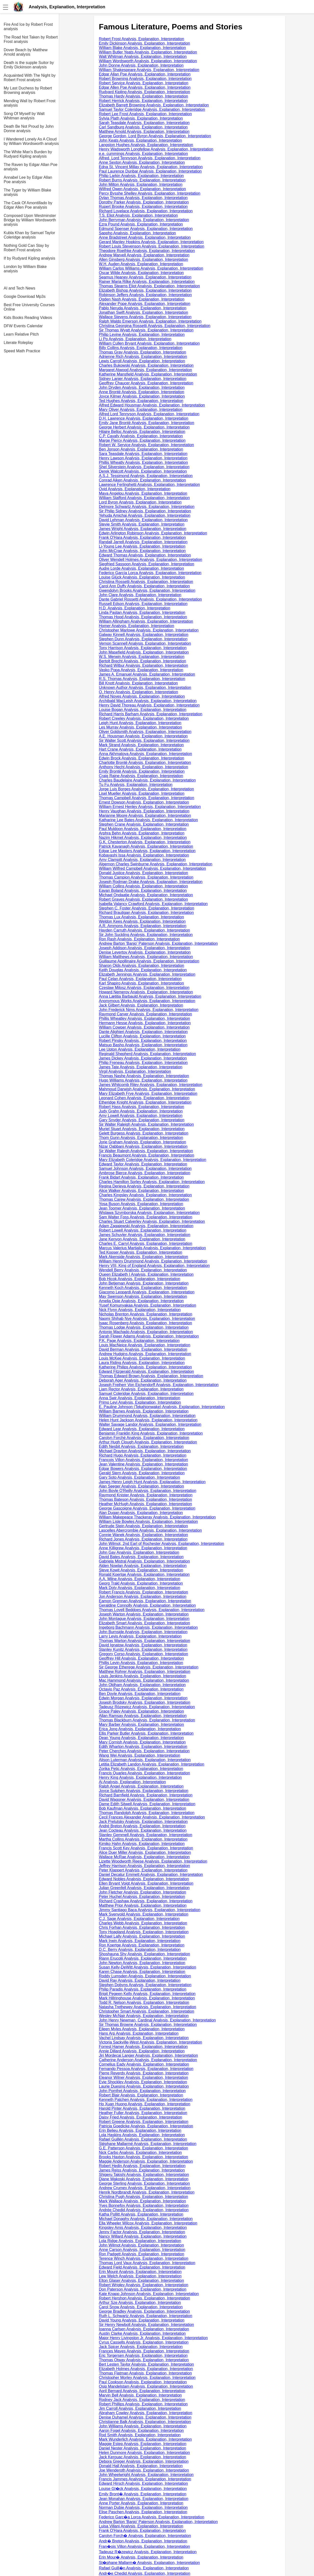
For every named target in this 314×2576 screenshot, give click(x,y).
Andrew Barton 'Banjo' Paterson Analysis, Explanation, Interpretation (158, 943)
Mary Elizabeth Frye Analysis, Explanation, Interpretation (148, 1093)
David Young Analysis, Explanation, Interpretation (141, 2320)
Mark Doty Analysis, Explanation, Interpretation (139, 1588)
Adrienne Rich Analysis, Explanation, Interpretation (143, 356)
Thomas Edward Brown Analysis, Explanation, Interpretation (151, 1376)
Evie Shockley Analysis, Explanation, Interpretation (143, 2082)
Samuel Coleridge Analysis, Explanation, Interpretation (146, 1393)
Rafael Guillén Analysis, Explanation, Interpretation (143, 2139)
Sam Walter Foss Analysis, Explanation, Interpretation (145, 1217)
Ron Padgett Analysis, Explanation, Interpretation (141, 2254)
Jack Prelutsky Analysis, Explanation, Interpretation (143, 1821)
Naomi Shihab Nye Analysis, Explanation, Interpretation (147, 1318)
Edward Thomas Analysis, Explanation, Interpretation (145, 555)
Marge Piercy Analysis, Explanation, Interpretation (142, 440)
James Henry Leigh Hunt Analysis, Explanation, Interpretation (152, 1482)
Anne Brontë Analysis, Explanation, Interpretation (141, 392)
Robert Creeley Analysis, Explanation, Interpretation (144, 718)
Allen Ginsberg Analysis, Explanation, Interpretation (143, 259)
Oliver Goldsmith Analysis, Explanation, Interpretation (145, 732)
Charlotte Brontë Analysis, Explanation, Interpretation (145, 762)
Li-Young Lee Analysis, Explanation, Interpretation (142, 546)
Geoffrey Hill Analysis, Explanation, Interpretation (141, 1658)
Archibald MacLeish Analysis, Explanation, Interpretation (147, 701)
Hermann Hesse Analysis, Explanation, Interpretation (145, 1023)
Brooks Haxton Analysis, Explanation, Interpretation (143, 2157)
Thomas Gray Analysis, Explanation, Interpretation (142, 352)
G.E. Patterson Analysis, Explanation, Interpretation (143, 2148)
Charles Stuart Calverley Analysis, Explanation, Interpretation (152, 1221)
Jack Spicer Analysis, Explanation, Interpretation (141, 2347)
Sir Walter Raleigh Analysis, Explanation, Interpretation (146, 1124)
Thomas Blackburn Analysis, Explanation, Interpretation (147, 1720)
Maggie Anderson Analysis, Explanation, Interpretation (146, 2161)
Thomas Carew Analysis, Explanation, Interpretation (144, 1199)
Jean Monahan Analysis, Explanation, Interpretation (143, 2499)
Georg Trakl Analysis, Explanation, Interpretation (141, 1583)
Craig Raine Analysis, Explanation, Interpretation (141, 776)
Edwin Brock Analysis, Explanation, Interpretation (141, 758)
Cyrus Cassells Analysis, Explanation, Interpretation (144, 2342)
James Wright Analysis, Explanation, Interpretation (142, 529)
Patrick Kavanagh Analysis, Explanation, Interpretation (146, 846)
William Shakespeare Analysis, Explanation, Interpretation (149, 70)
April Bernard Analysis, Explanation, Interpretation (142, 2391)
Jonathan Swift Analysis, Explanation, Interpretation (143, 312)
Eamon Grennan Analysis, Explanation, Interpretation (145, 1601)
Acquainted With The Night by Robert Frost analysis (29, 77)
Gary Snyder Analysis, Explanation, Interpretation (141, 1120)
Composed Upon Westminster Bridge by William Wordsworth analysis (30, 220)
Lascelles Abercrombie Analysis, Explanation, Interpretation (150, 1530)
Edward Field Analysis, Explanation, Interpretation (142, 2267)
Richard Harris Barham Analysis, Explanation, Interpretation (150, 714)
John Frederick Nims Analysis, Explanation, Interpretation (148, 1010)
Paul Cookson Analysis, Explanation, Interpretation (143, 2382)
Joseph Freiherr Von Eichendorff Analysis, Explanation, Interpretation (159, 1385)
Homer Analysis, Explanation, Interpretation (136, 626)
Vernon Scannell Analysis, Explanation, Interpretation (145, 643)
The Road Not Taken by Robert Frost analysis (31, 39)
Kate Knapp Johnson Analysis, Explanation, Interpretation (149, 2294)
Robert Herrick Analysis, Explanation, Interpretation (143, 101)
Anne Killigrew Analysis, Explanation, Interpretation (143, 1548)
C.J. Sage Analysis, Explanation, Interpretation (139, 1919)
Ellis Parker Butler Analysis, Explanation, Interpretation (146, 1733)
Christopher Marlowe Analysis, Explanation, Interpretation (148, 630)
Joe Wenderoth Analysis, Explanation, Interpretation (144, 2470)
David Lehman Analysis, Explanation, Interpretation (143, 520)
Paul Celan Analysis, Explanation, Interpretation (140, 979)
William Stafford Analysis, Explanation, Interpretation (144, 498)
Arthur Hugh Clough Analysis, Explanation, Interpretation (148, 1442)
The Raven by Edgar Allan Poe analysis (30, 167)
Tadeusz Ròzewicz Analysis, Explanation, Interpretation (147, 1707)
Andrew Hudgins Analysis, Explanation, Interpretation (145, 1354)
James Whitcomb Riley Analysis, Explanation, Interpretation (150, 1085)
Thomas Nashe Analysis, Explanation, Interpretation (144, 1076)
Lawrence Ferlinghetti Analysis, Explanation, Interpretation (149, 484)
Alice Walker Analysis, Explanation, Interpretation (141, 1190)
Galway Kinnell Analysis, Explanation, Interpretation (143, 634)
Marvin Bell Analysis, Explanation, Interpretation (140, 2395)
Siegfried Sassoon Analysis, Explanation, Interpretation (146, 564)
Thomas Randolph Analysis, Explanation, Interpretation (147, 1813)
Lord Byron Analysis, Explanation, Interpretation (140, 502)
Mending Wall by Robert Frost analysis (29, 103)
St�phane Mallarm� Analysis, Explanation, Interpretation (149, 2563)
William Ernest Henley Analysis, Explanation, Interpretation (150, 807)
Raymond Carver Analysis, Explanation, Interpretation (145, 1014)
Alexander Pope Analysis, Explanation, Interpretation (144, 304)
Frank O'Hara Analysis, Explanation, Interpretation (142, 537)
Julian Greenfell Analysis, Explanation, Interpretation (144, 1888)
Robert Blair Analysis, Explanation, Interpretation (141, 2095)
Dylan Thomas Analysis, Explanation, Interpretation (143, 198)
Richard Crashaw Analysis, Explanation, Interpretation (146, 1901)
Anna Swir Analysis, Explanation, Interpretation (139, 1398)
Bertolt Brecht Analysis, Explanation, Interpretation (142, 661)
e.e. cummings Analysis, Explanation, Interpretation (143, 154)
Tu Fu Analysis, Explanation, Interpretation (135, 785)
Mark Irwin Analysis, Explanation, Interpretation (140, 1941)
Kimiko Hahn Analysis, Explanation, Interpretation (142, 1844)
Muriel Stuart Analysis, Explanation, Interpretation (142, 1129)
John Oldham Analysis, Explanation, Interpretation (142, 1685)
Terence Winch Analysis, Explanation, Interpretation (143, 2258)
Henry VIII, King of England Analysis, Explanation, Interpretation (154, 1265)
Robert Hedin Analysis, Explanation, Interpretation (142, 2166)
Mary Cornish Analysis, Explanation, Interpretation (142, 1742)
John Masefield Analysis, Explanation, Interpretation (144, 652)
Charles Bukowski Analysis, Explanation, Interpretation (146, 365)
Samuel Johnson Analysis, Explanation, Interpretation (145, 1168)
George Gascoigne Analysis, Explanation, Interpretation (147, 1508)
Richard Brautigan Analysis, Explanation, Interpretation (146, 912)
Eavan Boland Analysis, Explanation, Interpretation (143, 890)
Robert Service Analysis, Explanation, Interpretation (143, 83)
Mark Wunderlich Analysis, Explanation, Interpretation (145, 2439)
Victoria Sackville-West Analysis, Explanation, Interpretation (150, 2042)
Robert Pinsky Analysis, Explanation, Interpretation (143, 1040)
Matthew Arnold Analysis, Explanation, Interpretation (144, 131)
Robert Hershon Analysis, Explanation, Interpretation (144, 2298)
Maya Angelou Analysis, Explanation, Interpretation (143, 493)
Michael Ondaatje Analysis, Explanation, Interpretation (146, 895)
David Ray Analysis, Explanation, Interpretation (140, 1980)
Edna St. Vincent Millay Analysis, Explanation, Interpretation (151, 167)
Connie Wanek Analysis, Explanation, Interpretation (143, 1535)
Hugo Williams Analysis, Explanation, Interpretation (143, 1080)
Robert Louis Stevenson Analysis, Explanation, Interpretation (151, 246)
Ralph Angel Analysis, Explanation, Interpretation (141, 1786)
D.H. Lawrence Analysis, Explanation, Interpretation (143, 418)
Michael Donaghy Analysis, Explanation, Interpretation (146, 2219)
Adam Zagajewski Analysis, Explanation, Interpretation (146, 1226)
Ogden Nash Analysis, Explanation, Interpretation (141, 299)
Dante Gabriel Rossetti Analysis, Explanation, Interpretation (150, 599)
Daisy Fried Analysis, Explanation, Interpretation (140, 2117)
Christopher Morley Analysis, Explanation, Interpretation (147, 2377)
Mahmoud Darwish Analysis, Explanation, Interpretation (147, 1089)
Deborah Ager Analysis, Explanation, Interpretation (143, 1380)
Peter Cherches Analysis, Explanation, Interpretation (144, 1751)
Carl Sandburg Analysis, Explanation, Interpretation (143, 127)
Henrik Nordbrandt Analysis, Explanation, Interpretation (147, 2192)
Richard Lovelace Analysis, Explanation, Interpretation (146, 211)
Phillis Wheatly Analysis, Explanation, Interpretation (143, 462)
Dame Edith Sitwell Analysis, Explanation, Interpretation (147, 1804)
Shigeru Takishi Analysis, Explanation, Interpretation (144, 2174)
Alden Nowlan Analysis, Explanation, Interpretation (143, 1566)
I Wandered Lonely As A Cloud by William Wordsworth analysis (31, 141)
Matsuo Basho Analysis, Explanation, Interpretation (143, 1045)
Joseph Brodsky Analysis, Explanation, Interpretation (144, 1702)
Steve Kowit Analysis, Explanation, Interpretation (141, 1570)
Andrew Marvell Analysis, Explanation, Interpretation (144, 255)
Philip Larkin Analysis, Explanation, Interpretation (141, 176)
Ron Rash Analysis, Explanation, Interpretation (139, 939)
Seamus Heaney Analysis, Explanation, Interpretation (145, 277)
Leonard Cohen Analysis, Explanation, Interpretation (144, 1098)
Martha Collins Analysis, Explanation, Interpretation (143, 1839)
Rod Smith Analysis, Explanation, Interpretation (140, 2435)
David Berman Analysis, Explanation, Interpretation (143, 1349)
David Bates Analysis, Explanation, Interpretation (141, 1557)
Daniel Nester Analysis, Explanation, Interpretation (142, 2448)
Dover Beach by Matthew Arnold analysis (26, 52)
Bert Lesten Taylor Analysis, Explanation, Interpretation (146, 2364)
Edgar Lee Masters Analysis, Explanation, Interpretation (147, 851)
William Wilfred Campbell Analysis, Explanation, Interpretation (152, 868)
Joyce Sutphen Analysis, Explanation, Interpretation (143, 1791)
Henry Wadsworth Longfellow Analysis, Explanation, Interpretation (156, 149)
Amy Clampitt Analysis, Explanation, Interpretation (142, 860)
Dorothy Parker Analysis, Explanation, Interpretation (144, 202)
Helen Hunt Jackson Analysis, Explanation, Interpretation (148, 1420)
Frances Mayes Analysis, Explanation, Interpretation (144, 2351)
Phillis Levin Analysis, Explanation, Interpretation (141, 1663)
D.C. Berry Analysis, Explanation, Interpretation (140, 1949)
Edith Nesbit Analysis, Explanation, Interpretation (141, 1446)
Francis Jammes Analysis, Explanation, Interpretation (145, 2479)
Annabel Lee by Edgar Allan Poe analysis (28, 179)
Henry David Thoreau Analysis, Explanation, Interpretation (149, 705)
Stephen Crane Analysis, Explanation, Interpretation (144, 824)
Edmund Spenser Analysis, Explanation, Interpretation (146, 229)
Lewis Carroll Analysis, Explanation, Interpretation (142, 361)
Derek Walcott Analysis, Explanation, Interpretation (143, 471)
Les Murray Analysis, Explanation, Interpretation (140, 727)
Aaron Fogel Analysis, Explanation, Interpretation (141, 2430)
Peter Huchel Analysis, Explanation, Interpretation (142, 1896)
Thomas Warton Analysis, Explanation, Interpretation (144, 1641)
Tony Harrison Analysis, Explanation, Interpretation (143, 648)
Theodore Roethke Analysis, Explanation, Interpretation (147, 251)
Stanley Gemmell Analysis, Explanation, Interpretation (145, 1835)
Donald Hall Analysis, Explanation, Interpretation (141, 2466)
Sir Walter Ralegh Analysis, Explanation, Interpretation (146, 1151)
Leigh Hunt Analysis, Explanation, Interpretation (140, 723)
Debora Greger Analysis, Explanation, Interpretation (144, 2461)
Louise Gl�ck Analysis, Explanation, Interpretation (143, 2489)
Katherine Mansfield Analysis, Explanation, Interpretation (148, 374)
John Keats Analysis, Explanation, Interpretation (140, 140)
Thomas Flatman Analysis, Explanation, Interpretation (145, 2373)
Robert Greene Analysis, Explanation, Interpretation (143, 2122)
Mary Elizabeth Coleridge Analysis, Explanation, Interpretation (152, 1160)
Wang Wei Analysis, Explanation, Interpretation (139, 1755)
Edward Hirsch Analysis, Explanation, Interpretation (143, 2483)
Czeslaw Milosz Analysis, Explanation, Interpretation (144, 987)
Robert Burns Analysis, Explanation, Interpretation (142, 180)
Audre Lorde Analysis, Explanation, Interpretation (141, 568)
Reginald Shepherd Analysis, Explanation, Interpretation (147, 1054)
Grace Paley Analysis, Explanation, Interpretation (141, 1711)
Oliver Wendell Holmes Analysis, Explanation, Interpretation (150, 559)
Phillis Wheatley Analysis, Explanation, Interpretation (144, 1018)
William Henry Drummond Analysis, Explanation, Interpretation (153, 1261)
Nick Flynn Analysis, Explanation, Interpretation (140, 1310)
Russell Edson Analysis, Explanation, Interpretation (143, 604)
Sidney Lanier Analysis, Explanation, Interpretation (142, 379)
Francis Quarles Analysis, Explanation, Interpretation (144, 1773)
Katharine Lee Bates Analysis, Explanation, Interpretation (148, 820)
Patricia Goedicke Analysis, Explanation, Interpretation (146, 2126)
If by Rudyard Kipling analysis (29, 258)
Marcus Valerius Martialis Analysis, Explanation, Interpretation (152, 1248)
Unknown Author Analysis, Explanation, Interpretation (145, 687)
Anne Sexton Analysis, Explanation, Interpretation (142, 162)
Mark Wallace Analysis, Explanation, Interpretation (142, 2201)
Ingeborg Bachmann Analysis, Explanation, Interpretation (148, 1627)
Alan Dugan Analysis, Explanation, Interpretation (141, 1513)
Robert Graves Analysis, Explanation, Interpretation (143, 899)
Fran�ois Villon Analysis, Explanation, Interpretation (144, 2546)
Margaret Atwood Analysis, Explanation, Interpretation (145, 370)
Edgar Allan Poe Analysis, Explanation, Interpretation (145, 74)
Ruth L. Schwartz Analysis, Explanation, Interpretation (145, 2316)
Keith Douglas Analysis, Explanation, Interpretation (143, 970)
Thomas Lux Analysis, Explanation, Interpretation (141, 917)
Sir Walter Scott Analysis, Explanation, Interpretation (144, 740)
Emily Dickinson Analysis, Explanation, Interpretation (144, 43)
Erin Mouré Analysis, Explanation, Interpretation (140, 2272)
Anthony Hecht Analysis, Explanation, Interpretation (143, 767)
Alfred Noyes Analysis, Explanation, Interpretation (142, 696)
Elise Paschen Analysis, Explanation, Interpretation (143, 2512)
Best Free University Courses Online (29, 307)
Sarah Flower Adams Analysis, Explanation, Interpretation (149, 1336)
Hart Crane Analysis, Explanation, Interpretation (140, 749)
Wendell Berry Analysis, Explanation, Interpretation (143, 1270)
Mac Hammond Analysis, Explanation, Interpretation (144, 1680)
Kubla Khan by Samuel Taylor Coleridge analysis (29, 235)
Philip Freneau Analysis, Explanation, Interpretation (143, 1063)
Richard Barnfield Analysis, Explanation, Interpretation (146, 1795)
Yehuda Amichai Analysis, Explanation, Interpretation (144, 515)
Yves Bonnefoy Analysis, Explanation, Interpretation (144, 2205)
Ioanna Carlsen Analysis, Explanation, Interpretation (144, 2329)
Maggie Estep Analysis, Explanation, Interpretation (142, 2444)
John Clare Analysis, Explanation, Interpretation (140, 595)
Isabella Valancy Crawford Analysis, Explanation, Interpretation (153, 904)
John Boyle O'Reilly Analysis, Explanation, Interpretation (147, 1491)
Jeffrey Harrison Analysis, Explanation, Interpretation (144, 1866)
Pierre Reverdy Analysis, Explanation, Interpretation (144, 2073)
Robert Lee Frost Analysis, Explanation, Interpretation (145, 114)
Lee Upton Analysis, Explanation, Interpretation (140, 1049)
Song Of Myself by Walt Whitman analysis (24, 116)
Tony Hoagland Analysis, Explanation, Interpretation (144, 1932)
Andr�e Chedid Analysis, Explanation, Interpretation (144, 2573)
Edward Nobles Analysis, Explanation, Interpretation (144, 1879)
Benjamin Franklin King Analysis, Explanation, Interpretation (151, 1433)
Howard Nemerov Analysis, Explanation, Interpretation (146, 992)
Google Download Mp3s (25, 296)
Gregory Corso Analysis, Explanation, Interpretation (143, 1654)
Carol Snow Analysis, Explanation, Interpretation (141, 2307)
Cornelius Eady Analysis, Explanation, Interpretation (144, 2064)
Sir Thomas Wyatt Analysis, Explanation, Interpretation (146, 330)
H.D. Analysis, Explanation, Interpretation (134, 608)
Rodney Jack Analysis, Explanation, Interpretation (142, 2400)
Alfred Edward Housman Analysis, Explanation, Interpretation (152, 405)
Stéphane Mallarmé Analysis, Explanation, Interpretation (147, 2144)
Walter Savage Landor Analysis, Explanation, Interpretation (150, 1424)
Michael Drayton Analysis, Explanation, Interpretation (145, 1451)
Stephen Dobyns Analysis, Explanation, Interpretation (145, 1985)
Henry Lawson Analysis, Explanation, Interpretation (143, 458)
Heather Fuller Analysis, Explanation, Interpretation (143, 2113)
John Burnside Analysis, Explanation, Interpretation (143, 1632)
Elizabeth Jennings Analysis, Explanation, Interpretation (147, 974)
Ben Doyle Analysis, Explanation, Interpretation (140, 1694)
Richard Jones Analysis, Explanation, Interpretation (143, 1539)
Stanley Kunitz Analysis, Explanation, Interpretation (143, 1649)
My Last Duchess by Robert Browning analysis (28, 90)
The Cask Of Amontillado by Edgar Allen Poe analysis (28, 205)
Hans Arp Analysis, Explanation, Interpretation (139, 2033)
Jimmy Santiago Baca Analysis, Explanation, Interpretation (149, 1910)
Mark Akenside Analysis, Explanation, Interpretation (143, 1257)
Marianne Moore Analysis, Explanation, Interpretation (145, 815)
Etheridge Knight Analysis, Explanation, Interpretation (145, 1102)
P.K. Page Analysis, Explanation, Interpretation (139, 1341)
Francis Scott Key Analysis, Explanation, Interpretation (146, 1848)
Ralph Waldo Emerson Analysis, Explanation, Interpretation (150, 321)
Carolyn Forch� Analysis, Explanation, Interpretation (145, 2536)
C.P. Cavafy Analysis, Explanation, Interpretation (141, 436)
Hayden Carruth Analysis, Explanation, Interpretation (144, 930)
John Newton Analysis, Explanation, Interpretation (142, 1963)
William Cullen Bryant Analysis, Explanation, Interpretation (149, 343)
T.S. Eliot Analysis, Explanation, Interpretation (138, 215)
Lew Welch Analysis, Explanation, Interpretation (140, 2276)
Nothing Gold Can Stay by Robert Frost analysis (26, 247)
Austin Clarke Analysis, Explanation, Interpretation (142, 2333)
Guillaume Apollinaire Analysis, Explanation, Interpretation (149, 961)
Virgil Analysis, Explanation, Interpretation (135, 1071)
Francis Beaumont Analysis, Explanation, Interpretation (146, 1155)
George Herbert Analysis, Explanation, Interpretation (144, 427)
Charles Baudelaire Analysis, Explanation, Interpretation (147, 780)
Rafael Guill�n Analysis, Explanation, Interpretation (144, 2568)
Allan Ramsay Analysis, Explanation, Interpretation (143, 1716)
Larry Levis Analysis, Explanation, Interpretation (140, 1636)
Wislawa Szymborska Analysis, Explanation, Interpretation (149, 1213)
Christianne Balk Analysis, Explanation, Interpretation (145, 2422)
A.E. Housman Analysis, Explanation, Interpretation (143, 736)
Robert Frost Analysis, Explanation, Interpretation (141, 39)
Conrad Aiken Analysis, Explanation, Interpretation (142, 480)
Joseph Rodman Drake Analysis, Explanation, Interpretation (150, 882)
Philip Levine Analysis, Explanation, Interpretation (142, 334)
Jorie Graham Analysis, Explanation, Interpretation (142, 1142)
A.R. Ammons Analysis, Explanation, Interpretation (142, 926)
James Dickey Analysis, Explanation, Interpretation (143, 1058)
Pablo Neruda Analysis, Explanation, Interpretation (142, 308)
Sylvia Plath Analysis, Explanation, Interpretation (141, 118)
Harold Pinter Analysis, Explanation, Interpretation (142, 2108)
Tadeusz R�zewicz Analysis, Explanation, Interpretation (147, 2552)
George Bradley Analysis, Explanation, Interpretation (144, 2311)
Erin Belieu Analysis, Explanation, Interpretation (140, 2130)
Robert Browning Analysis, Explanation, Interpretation (145, 78)
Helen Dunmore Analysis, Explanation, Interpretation (144, 2452)
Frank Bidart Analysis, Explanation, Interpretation (141, 1177)
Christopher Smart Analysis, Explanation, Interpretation (146, 2011)
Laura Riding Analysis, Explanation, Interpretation (142, 1363)
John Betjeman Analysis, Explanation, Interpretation (144, 1283)
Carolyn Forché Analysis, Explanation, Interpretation (144, 1438)
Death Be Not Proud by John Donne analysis (29, 128)
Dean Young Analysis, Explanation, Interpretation (141, 1738)
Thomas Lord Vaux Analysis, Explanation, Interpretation (147, 2263)
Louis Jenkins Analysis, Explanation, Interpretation (142, 1676)
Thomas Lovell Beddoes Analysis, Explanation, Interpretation (151, 1610)
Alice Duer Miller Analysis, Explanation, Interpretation (145, 1852)
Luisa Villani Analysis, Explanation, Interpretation (141, 2526)
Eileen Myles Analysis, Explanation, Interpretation (142, 2029)
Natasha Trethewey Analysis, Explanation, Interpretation (147, 2007)
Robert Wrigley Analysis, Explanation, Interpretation (143, 2285)
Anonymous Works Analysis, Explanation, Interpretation (147, 1001)
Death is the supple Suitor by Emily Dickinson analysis (29, 65)
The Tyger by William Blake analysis (27, 192)
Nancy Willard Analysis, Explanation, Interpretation (143, 2236)
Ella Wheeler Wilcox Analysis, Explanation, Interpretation (148, 2223)
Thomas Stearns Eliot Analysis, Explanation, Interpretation (149, 286)
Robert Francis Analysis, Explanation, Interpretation (143, 1592)
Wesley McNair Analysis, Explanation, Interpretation (144, 2016)
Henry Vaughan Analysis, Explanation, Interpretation (144, 811)
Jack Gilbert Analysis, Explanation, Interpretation (141, 1005)
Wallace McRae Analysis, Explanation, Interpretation (144, 1857)
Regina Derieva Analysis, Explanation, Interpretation (144, 1186)
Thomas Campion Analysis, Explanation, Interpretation (146, 877)
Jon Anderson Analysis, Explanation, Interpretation (142, 1596)
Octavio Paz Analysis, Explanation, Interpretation (141, 1689)
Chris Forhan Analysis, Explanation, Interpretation (142, 1927)
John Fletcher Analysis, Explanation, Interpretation (142, 1892)
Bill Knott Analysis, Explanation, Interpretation (138, 683)
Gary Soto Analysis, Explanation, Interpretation (139, 1477)
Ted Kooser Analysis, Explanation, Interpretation (140, 1252)
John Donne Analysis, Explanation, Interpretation (141, 65)
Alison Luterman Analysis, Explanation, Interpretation (145, 1760)
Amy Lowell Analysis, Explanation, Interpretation (141, 1115)
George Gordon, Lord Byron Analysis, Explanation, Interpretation (155, 136)
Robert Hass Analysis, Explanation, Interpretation (141, 1107)
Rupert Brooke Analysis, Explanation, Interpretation (143, 206)
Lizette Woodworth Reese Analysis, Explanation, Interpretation (153, 1861)
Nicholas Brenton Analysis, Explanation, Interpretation (145, 1314)
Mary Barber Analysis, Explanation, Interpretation (141, 1724)
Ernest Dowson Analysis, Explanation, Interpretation (144, 802)
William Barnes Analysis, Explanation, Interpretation (144, 1411)
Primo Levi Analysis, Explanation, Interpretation (140, 1402)
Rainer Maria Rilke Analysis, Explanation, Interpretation (147, 281)
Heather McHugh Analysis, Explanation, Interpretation (145, 1504)
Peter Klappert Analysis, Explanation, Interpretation (143, 1870)
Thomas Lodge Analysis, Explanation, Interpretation (144, 1327)
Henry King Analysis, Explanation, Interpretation (140, 1777)
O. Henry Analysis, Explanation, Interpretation (138, 692)
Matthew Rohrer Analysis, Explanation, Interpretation (144, 1671)
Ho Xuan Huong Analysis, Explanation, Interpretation (144, 2104)
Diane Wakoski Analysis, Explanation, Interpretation (143, 2179)
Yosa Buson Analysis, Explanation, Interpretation (141, 1204)
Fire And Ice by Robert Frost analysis (28, 26)
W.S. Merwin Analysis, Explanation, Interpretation (141, 657)
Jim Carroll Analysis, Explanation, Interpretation (140, 2408)
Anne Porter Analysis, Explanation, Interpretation (141, 2503)
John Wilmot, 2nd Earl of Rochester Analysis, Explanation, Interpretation (161, 1543)
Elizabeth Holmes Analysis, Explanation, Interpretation (146, 2369)
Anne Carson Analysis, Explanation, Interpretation (142, 2250)
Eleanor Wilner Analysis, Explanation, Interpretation (143, 2077)
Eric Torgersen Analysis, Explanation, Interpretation (143, 2355)
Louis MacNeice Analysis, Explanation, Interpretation (144, 1345)
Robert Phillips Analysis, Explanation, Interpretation (143, 2404)
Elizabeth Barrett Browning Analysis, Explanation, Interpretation (154, 105)
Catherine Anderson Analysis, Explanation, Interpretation (148, 2060)
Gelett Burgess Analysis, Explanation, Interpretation (143, 1133)
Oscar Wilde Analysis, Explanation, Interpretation (141, 273)
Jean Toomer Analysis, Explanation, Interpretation (142, 1208)
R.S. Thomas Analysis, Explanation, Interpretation (142, 679)
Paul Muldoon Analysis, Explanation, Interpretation (142, 829)
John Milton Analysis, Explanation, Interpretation (141, 184)
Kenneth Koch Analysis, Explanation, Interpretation (143, 1288)
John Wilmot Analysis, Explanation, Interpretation (141, 2245)
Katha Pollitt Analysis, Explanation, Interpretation (141, 2214)
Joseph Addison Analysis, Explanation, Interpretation (144, 948)
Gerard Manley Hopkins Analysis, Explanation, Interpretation (151, 242)
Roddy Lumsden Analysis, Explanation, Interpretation (145, 1976)
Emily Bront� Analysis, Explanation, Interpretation (142, 2494)
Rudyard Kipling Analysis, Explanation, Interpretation (144, 92)
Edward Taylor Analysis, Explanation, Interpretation (143, 1164)
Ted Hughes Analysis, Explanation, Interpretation (141, 401)
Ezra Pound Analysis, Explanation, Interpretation (141, 224)
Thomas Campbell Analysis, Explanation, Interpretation (146, 798)
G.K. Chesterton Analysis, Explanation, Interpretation (145, 842)
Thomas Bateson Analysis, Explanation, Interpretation (145, 1499)
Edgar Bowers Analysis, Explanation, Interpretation (143, 1468)
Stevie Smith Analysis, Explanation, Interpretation (141, 524)
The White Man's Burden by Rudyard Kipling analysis (28, 154)
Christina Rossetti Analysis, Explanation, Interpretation (146, 582)
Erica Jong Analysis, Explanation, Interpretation (140, 1729)
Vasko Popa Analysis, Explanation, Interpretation (141, 670)
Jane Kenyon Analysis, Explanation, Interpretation (142, 1239)
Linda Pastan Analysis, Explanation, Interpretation (142, 612)
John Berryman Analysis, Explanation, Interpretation (144, 220)
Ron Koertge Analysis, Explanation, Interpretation (141, 1945)
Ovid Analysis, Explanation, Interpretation (134, 489)
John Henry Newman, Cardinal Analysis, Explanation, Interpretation (157, 2020)
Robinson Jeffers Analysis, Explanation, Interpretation (145, 295)
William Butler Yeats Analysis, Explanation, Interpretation (148, 52)
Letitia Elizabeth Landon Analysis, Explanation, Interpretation (151, 1764)
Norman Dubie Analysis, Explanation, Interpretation (143, 2507)
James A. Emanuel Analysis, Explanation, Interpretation (147, 674)
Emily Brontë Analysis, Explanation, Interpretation (142, 771)
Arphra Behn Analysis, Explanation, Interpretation (141, 833)
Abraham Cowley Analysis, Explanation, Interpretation (145, 2413)
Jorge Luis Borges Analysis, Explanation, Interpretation (146, 789)
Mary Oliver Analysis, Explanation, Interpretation (141, 409)
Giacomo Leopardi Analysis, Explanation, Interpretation (147, 1292)
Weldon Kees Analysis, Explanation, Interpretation (142, 921)
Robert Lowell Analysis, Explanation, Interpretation (142, 1230)
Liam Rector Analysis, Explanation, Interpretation (141, 1389)
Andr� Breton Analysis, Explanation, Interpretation (143, 2541)
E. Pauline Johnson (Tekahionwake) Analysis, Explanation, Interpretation (162, 1407)
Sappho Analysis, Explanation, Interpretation (137, 233)
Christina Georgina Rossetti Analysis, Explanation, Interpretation (154, 326)
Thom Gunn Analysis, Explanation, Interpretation (141, 1138)
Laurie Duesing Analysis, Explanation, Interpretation (144, 2086)
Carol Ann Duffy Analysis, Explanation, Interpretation (144, 586)
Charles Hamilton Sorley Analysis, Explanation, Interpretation (152, 1182)
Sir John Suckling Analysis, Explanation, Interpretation (146, 935)
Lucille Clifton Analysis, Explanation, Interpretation (142, 1036)
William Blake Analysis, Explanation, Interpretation (142, 48)
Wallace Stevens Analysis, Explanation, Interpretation (145, 317)
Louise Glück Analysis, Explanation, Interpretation (142, 577)
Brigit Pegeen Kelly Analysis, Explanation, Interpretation (147, 1994)
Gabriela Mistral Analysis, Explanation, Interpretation (144, 1561)
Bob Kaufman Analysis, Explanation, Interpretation (142, 1808)
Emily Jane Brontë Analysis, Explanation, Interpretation (146, 423)
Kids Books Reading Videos (28, 318)
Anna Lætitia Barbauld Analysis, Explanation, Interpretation (150, 996)
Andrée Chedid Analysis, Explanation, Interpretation (144, 2210)
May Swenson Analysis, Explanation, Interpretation (143, 1296)
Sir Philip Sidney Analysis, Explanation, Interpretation (145, 511)
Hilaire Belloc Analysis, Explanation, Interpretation (142, 431)
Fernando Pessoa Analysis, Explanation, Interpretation (146, 2069)
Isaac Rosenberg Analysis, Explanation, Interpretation (145, 1323)
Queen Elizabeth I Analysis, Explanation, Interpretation (146, 1274)
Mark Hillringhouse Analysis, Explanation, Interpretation (147, 1998)
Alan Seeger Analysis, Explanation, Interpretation (141, 1486)
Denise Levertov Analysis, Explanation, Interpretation (145, 952)
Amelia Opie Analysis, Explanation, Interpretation (141, 1301)
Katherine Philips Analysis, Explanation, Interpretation (145, 1367)
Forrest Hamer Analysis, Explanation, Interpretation (143, 2047)
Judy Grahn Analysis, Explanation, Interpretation (141, 1111)
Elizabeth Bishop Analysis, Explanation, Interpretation (145, 290)
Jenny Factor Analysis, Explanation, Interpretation (142, 2232)
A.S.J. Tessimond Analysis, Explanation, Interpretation (146, 476)
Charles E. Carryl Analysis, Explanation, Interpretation (145, 1243)
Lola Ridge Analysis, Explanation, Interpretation (140, 2241)
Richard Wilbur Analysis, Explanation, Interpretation (143, 665)
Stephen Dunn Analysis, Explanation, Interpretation (143, 639)
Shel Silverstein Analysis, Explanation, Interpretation (144, 467)
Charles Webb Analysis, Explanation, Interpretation (143, 1923)
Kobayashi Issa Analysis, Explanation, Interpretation (144, 855)
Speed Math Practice (22, 351)
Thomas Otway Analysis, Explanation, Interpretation (144, 2360)
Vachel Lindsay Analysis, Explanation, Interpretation (144, 2038)
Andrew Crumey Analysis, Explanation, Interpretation (145, 2188)
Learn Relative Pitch (21, 334)
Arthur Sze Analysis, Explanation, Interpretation (140, 2302)
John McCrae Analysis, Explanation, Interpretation (142, 551)
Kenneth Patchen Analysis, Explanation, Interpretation (146, 2099)
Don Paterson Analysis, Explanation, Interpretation (142, 2289)
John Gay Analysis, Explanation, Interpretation (139, 1552)
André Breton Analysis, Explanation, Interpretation (142, 1826)
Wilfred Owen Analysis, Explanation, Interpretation (142, 189)
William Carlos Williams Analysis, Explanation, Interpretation (151, 268)
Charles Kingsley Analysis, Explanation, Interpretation (145, 1195)
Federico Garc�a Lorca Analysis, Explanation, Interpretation (151, 2517)
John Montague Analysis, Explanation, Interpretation (144, 1618)
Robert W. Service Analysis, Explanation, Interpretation (146, 445)
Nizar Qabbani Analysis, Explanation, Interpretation (143, 1146)
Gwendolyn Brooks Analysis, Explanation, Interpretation (147, 590)
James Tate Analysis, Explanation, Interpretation (140, 1067)
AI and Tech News (19, 288)
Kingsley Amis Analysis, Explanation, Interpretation (143, 2227)
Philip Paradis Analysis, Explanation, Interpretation (142, 1989)
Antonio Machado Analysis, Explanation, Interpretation (146, 1332)
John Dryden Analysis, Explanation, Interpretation (142, 387)
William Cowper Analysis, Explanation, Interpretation (144, 1027)
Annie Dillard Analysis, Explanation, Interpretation (142, 2051)
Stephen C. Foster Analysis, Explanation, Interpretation (146, 908)
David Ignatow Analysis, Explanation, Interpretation (143, 1645)
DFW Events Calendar (23, 326)
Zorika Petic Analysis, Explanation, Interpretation (141, 1769)
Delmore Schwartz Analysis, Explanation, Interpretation (147, 507)
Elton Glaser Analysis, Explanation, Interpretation (141, 2280)
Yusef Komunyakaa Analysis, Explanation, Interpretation (147, 1305)
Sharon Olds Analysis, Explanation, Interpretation (141, 965)
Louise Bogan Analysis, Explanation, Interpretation (142, 709)
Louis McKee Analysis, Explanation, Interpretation (142, 1358)
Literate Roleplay (18, 343)
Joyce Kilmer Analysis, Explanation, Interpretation (142, 396)
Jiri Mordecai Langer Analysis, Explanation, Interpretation (148, 2055)
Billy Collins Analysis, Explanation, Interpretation (141, 348)
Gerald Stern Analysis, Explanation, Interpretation (142, 1473)
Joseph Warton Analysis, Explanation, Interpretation (144, 1614)
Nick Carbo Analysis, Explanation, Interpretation (140, 2152)
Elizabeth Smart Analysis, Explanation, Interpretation (144, 1623)
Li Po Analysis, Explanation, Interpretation (135, 339)
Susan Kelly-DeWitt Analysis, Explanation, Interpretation (147, 1967)
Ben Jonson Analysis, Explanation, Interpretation (141, 449)
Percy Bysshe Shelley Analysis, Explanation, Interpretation (149, 193)
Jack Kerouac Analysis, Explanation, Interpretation (142, 2457)
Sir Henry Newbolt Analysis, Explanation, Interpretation (146, 2325)
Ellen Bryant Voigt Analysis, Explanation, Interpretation (146, 1883)
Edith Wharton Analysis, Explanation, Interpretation (143, 1746)
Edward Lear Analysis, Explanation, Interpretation (142, 1429)
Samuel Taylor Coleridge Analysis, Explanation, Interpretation (152, 109)
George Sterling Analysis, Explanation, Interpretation (144, 2183)
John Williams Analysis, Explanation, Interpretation (143, 2426)
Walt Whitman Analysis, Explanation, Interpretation (143, 56)
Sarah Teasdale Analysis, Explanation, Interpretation (144, 123)
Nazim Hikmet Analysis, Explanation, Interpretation (143, 837)
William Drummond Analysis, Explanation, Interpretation (147, 1416)
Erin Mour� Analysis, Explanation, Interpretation (141, 2557)
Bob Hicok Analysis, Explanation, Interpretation (139, 1279)
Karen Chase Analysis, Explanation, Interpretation (142, 1972)
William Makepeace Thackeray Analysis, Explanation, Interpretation (157, 1517)
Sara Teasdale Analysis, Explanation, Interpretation (143, 454)
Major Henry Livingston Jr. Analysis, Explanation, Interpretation (153, 2338)
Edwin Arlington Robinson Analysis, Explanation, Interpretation (153, 533)
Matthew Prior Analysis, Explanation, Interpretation (143, 1905)
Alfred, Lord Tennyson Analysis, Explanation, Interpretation (149, 158)
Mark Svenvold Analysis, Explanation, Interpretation (143, 1914)
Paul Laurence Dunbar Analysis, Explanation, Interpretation (150, 171)
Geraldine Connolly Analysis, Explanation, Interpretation (147, 1605)
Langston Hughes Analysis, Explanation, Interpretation (146, 145)
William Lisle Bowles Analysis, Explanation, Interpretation (148, 1521)
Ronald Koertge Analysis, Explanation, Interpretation (144, 1574)
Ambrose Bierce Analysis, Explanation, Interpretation (144, 1173)
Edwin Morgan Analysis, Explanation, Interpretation (143, 1698)
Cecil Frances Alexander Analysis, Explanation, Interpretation (152, 1817)
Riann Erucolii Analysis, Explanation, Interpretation (143, 1958)
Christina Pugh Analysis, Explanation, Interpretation (143, 2197)
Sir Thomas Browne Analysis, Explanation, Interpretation (148, 2024)
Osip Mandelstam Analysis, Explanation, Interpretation (146, 2386)
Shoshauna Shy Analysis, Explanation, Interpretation (144, 1954)
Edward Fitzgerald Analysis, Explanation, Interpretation (146, 1371)
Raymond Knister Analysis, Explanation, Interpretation (146, 1495)
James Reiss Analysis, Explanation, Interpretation (142, 2170)
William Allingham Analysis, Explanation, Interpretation (146, 621)
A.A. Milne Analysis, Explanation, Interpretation (139, 1579)
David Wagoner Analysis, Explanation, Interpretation (144, 1799)
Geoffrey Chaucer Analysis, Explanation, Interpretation (146, 383)
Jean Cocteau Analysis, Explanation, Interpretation (143, 1830)
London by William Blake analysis (25, 269)
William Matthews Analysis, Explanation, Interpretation (146, 957)
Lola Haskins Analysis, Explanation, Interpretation (142, 2135)
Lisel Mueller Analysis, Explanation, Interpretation (141, 793)
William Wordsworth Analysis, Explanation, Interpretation (148, 61)
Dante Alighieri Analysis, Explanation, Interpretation (143, 1032)
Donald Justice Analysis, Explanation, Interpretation (143, 873)
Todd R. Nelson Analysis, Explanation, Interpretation (144, 2002)
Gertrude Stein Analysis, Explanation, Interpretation (143, 1526)
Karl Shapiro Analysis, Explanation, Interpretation (141, 983)
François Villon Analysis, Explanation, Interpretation (143, 1460)
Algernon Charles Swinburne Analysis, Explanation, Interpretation (155, 864)
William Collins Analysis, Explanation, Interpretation (143, 886)
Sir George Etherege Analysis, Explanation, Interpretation (148, 1667)
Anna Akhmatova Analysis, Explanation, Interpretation (145, 754)
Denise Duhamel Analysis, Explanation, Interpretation (145, 2417)
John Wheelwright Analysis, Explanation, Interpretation (146, 2475)
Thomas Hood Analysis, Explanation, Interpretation (143, 617)
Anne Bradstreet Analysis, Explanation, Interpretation (145, 237)
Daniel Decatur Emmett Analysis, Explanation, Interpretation (151, 1874)
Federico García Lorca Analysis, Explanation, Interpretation (150, 573)
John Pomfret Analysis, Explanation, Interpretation (142, 2091)
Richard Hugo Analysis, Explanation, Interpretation (142, 1455)
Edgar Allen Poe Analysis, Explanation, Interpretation (145, 87)
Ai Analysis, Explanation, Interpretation (132, 1782)
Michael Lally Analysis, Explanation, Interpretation (142, 1936)
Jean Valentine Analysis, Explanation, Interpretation (143, 1464)
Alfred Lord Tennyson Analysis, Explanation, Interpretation (149, 414)
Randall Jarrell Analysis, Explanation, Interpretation (143, 542)
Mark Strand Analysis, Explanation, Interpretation (141, 745)
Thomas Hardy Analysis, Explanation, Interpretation (143, 96)
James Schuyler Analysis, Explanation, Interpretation (144, 1235)
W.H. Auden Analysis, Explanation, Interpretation (141, 264)
